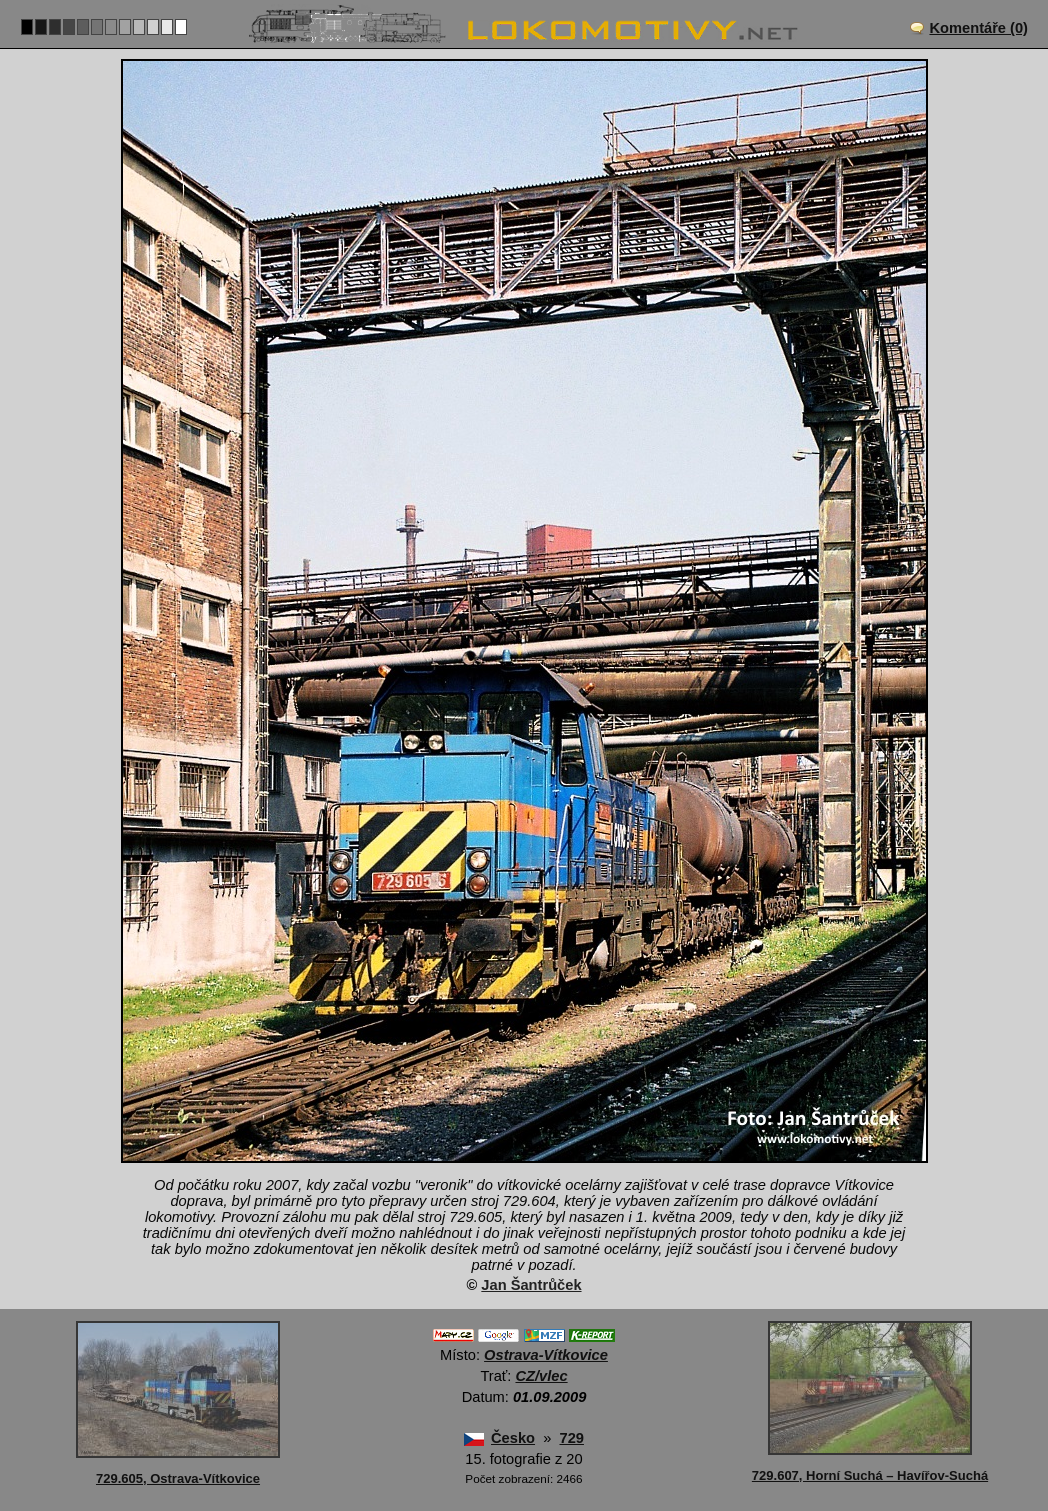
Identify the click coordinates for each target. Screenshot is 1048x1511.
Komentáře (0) (978, 28)
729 (571, 1438)
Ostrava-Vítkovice (546, 1355)
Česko (513, 1438)
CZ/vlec (541, 1376)
